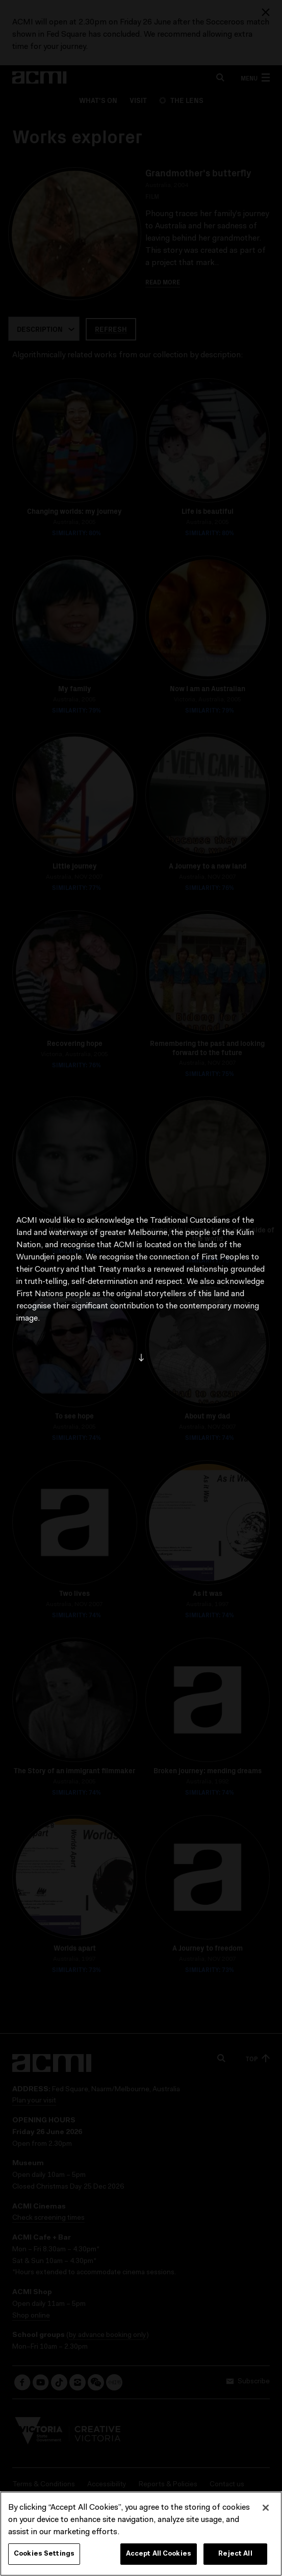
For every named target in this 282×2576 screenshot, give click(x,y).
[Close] (265, 2511)
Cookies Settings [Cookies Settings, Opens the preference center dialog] (44, 2557)
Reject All (235, 2557)
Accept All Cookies (158, 2557)
